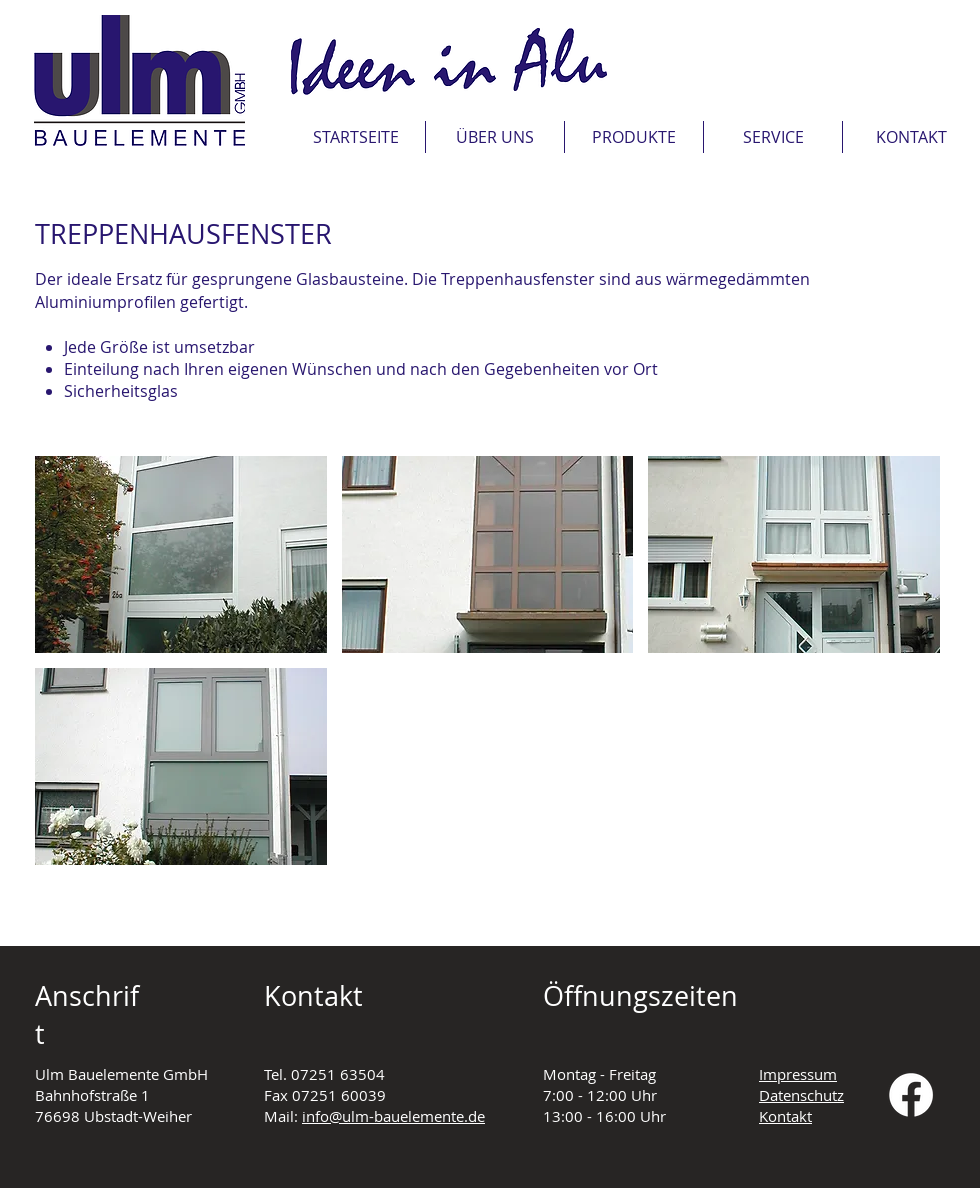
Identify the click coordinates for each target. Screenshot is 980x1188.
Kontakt (785, 1116)
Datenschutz (801, 1095)
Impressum (798, 1074)
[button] (773, 137)
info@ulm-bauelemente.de (393, 1116)
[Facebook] (911, 1095)
